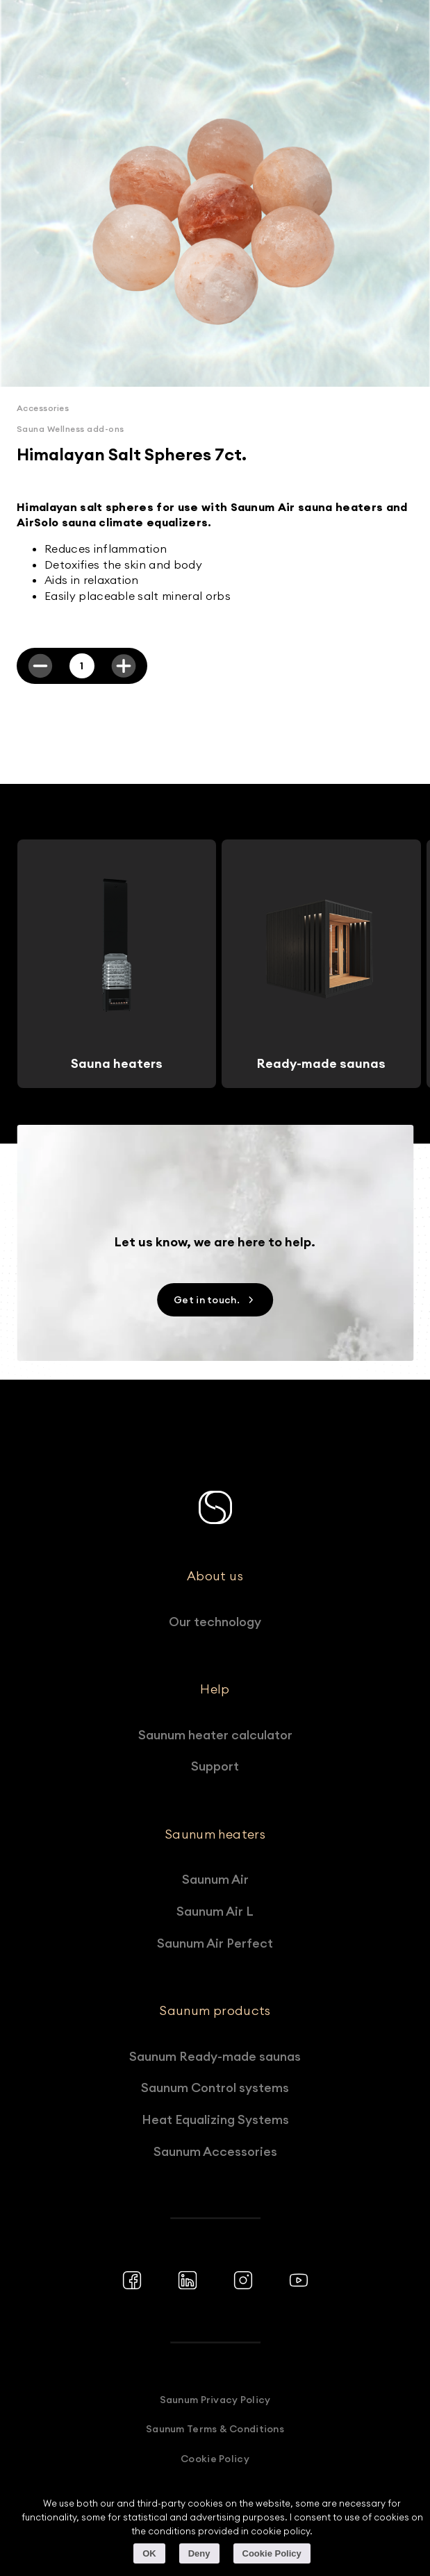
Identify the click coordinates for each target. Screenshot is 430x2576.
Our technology (215, 1622)
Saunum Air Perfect (215, 1943)
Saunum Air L (215, 1911)
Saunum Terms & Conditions (215, 2429)
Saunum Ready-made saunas (215, 2056)
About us (215, 1576)
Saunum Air (215, 1879)
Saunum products (214, 2010)
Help (214, 1689)
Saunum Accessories (215, 2151)
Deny (199, 2553)
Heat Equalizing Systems (215, 2119)
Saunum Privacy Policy (215, 2399)
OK (149, 2553)
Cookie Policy (215, 2458)
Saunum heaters (215, 1834)
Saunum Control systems (215, 2088)
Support (215, 1766)
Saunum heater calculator (215, 1735)
